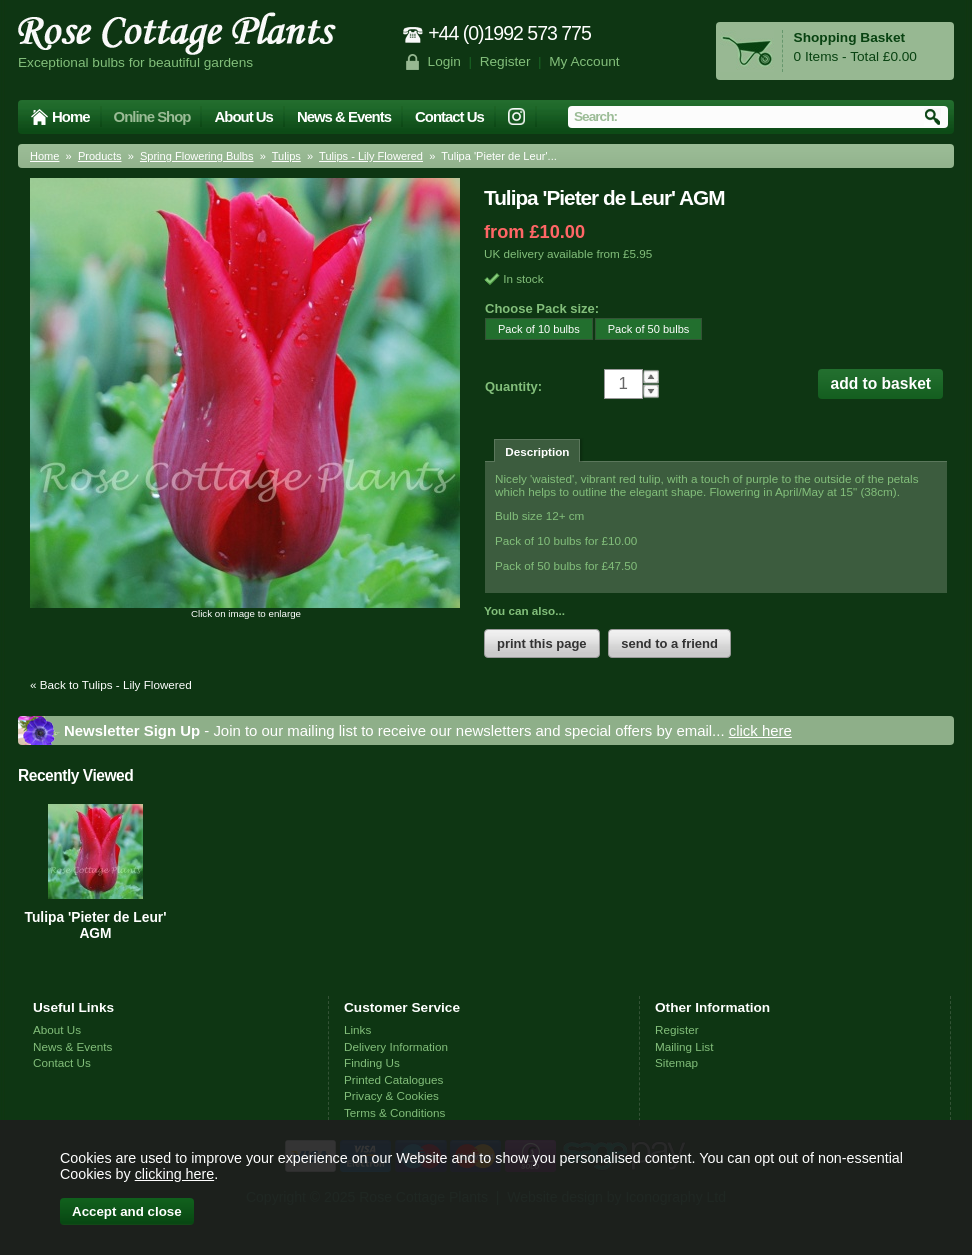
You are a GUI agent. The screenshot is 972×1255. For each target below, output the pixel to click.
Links (357, 1029)
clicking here (174, 1174)
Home (71, 116)
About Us (243, 116)
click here (760, 730)
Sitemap (676, 1062)
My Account (584, 61)
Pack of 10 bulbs (532, 328)
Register (505, 61)
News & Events (344, 116)
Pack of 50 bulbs (642, 328)
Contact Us (449, 116)
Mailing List (684, 1046)
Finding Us (372, 1062)
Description (537, 451)
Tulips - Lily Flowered (371, 156)
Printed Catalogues (393, 1079)
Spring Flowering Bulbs (197, 156)
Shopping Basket (849, 37)
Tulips (286, 156)
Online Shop (152, 116)
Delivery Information (396, 1046)
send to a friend (669, 643)
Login (444, 61)
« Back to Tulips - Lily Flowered (111, 684)
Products (100, 156)
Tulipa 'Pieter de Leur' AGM (95, 925)
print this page (542, 643)
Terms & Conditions (394, 1112)
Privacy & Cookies (391, 1095)
